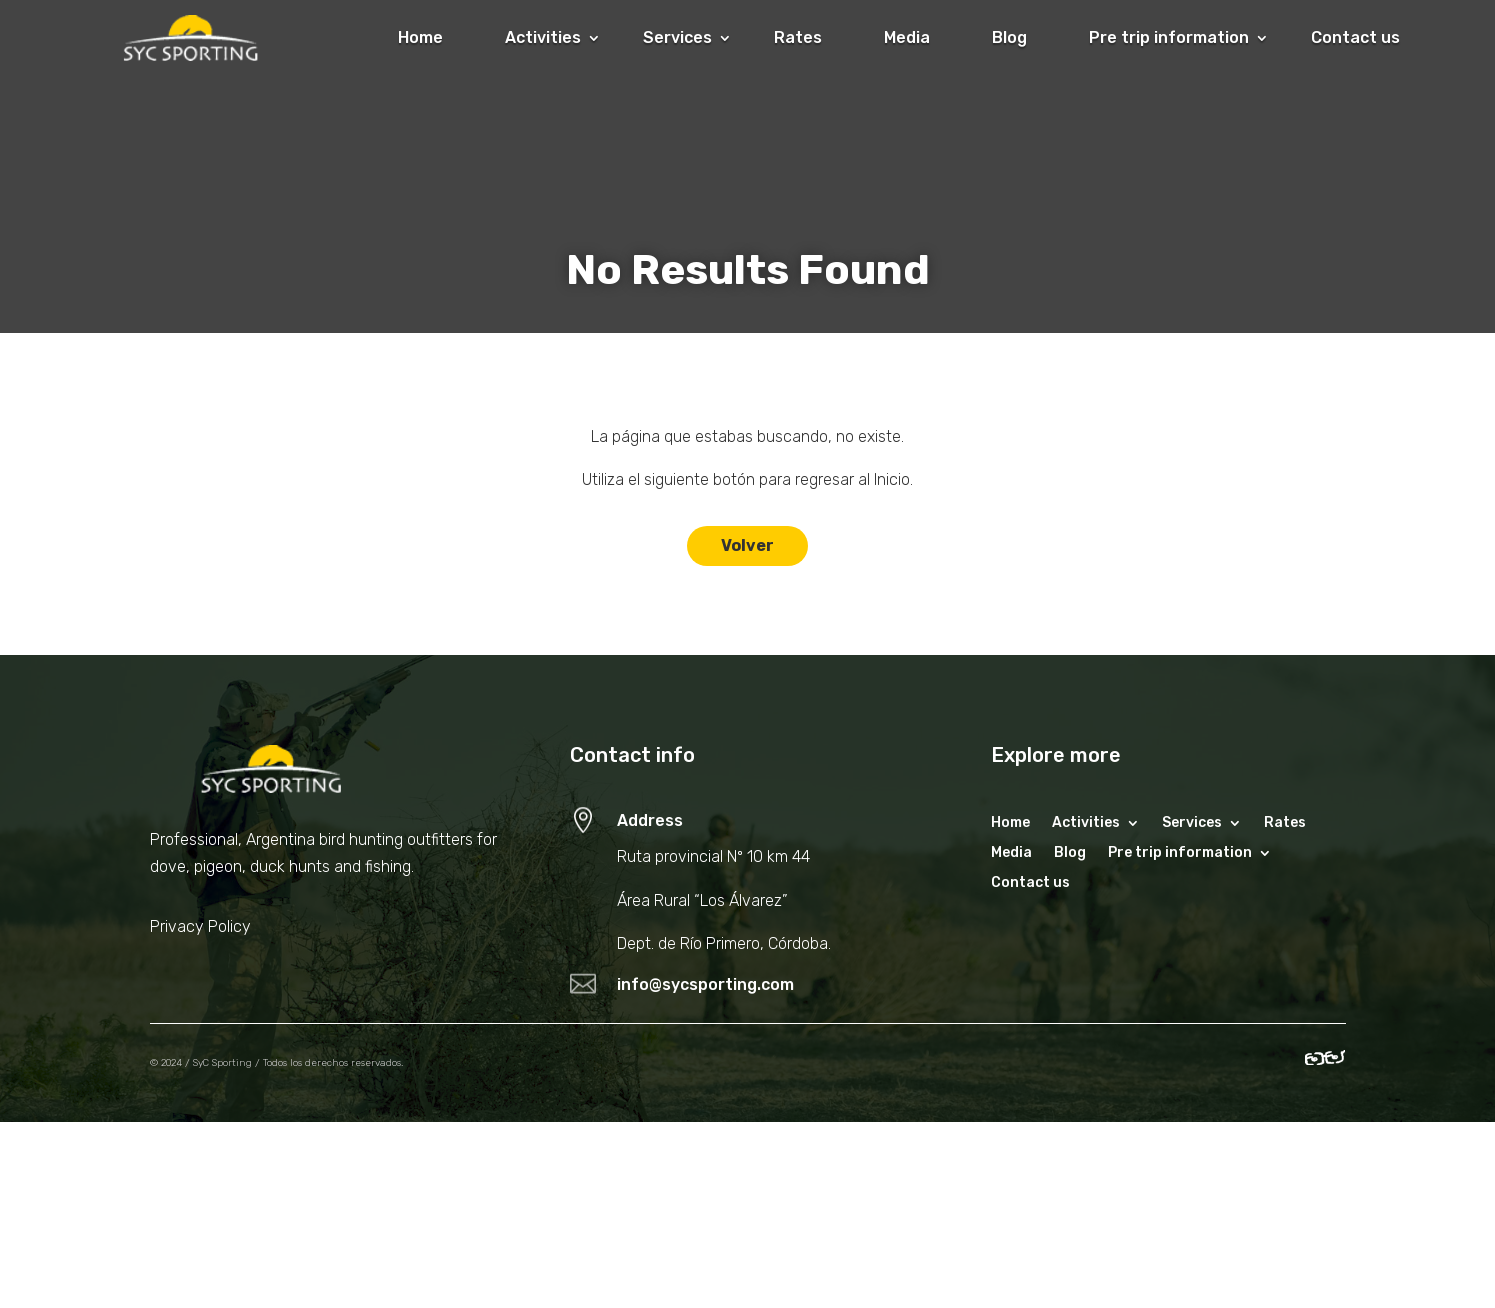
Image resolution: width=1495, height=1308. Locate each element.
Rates (798, 37)
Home (420, 37)
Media (907, 37)
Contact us (1355, 37)
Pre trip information (1169, 37)
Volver (747, 545)
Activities (543, 37)
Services (677, 37)
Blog (1009, 37)
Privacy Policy (200, 926)
